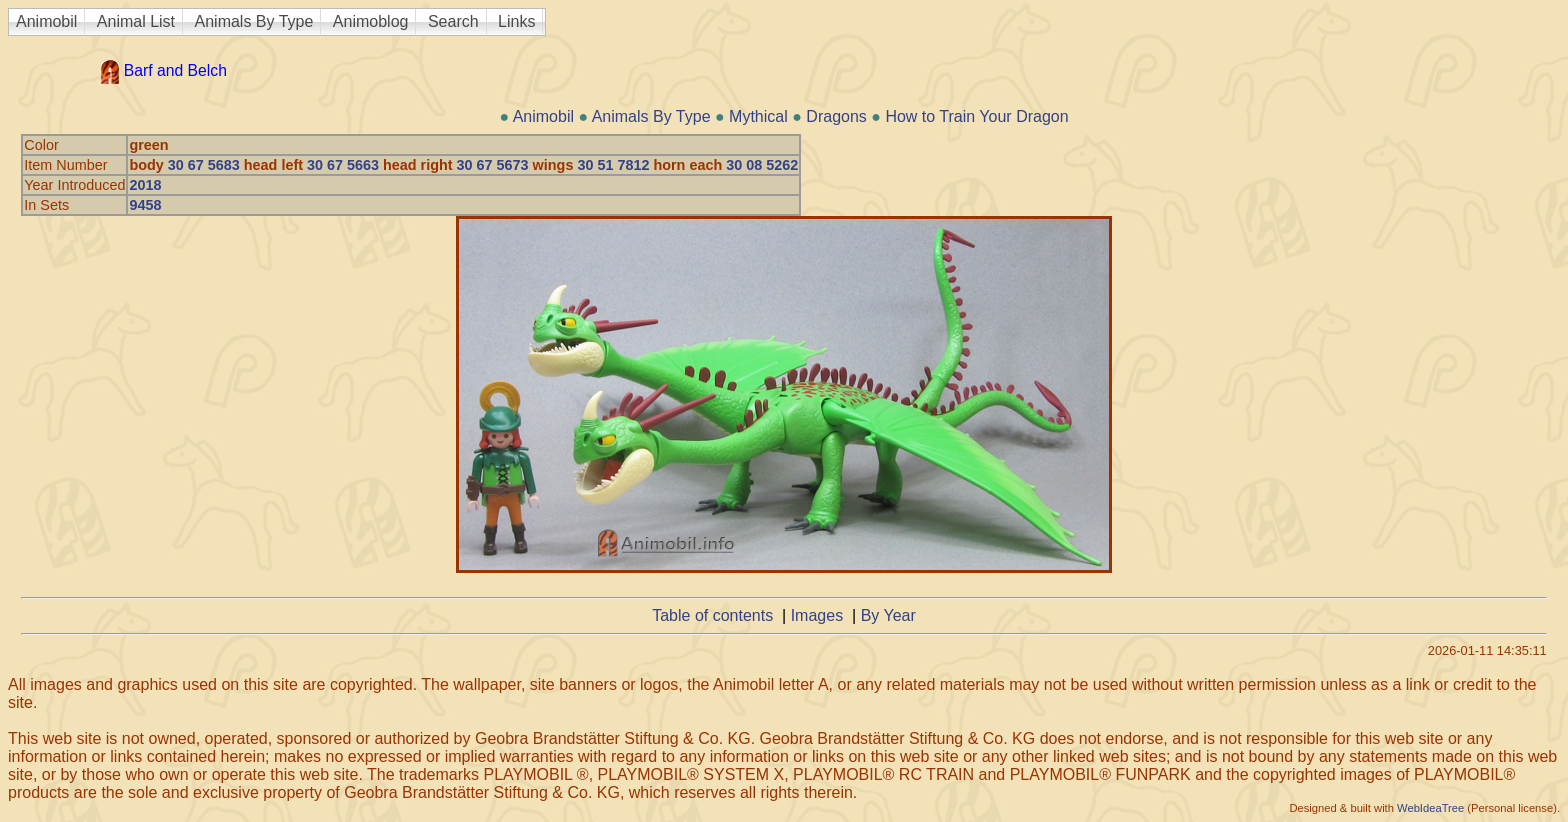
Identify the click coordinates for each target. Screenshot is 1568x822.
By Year (888, 615)
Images (817, 615)
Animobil (46, 21)
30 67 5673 (493, 165)
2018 (145, 185)
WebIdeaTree (1430, 808)
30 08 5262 (762, 165)
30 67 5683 (204, 165)
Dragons (836, 116)
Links (516, 21)
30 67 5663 (343, 165)
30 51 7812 (613, 165)
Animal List (136, 21)
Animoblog (371, 21)
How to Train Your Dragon (976, 116)
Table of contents (712, 615)
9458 (145, 205)
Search (453, 21)
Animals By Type (254, 21)
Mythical (758, 116)
